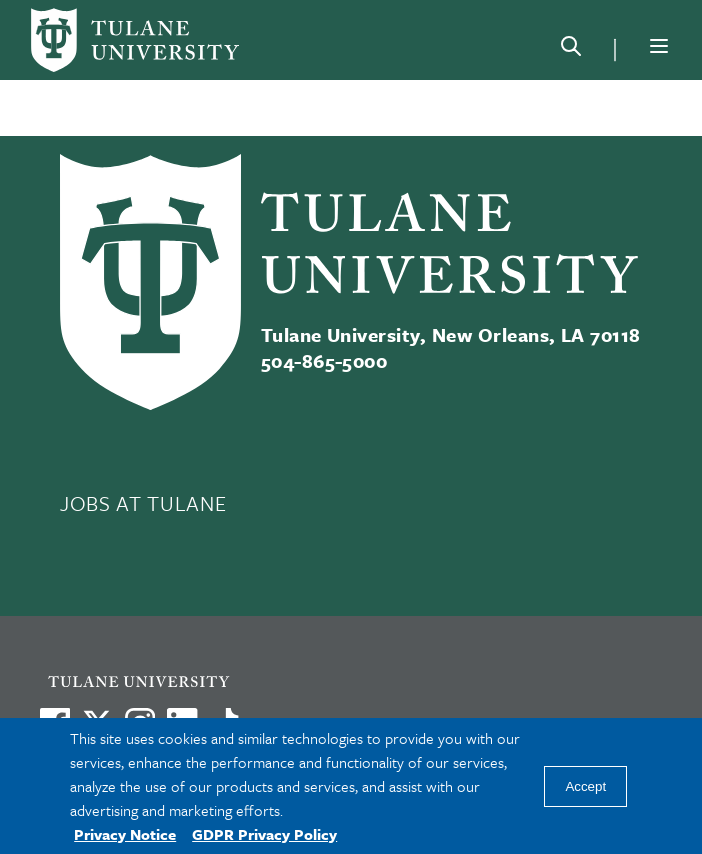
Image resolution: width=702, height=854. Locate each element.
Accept (585, 786)
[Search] (571, 50)
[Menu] (659, 46)
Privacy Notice (125, 834)
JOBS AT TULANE (143, 503)
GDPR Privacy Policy (264, 834)
